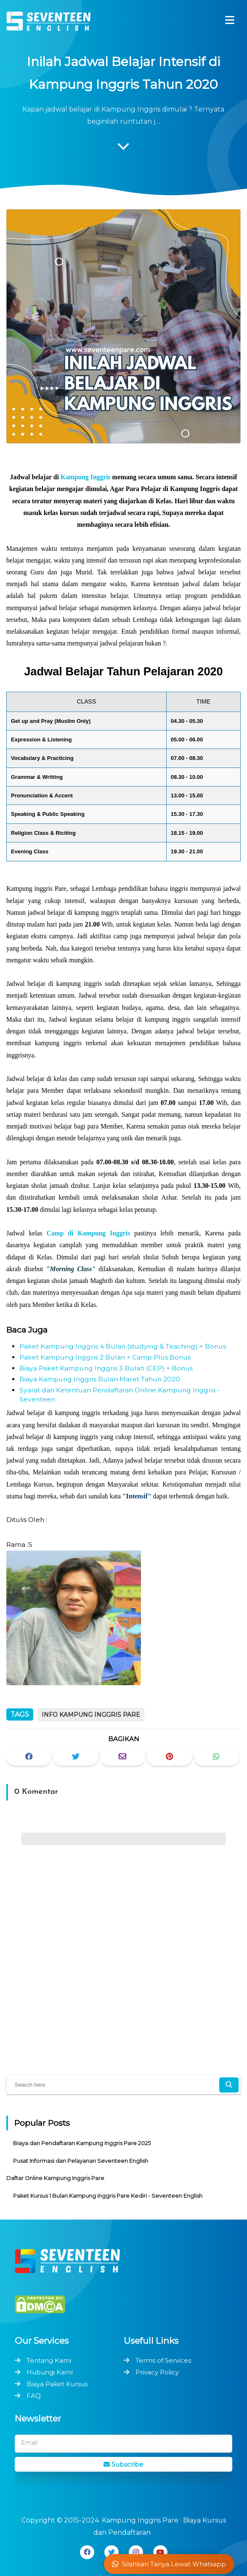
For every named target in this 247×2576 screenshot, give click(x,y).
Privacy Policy (157, 2372)
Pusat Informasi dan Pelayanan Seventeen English (80, 2161)
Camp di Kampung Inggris (88, 1233)
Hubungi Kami (50, 2372)
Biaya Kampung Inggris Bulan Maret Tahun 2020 (99, 1379)
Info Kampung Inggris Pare (91, 1714)
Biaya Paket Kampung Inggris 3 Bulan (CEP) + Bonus (106, 1368)
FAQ (34, 2396)
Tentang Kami (49, 2360)
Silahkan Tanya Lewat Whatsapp (169, 2564)
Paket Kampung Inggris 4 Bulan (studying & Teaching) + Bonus (122, 1346)
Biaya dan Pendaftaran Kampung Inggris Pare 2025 (82, 2143)
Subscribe (123, 2464)
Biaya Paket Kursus (57, 2384)
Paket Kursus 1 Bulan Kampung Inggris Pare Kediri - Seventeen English (107, 2196)
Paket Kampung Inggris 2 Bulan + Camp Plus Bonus (105, 1357)
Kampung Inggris (86, 477)
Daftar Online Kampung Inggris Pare (55, 2178)
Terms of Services (163, 2360)
